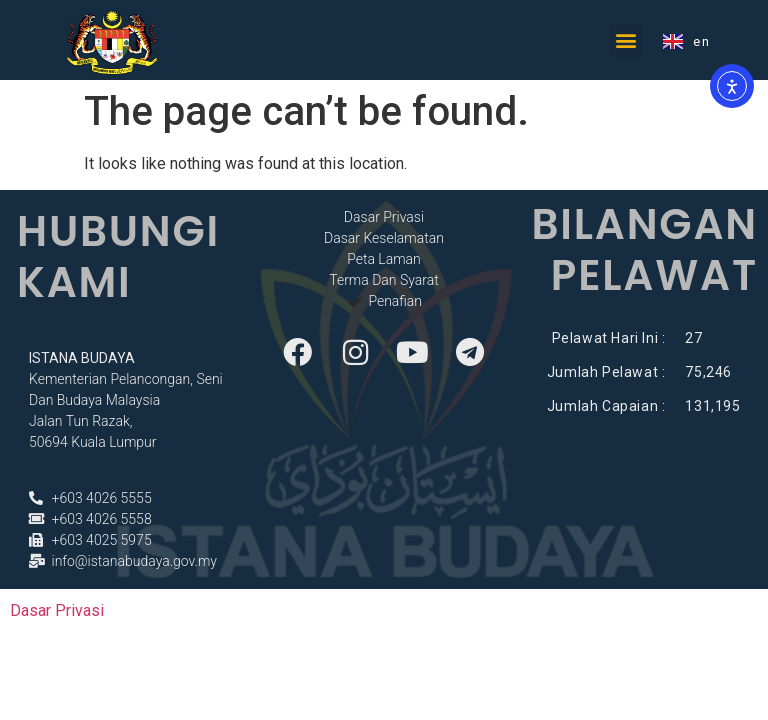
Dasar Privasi (57, 610)
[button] (626, 40)
